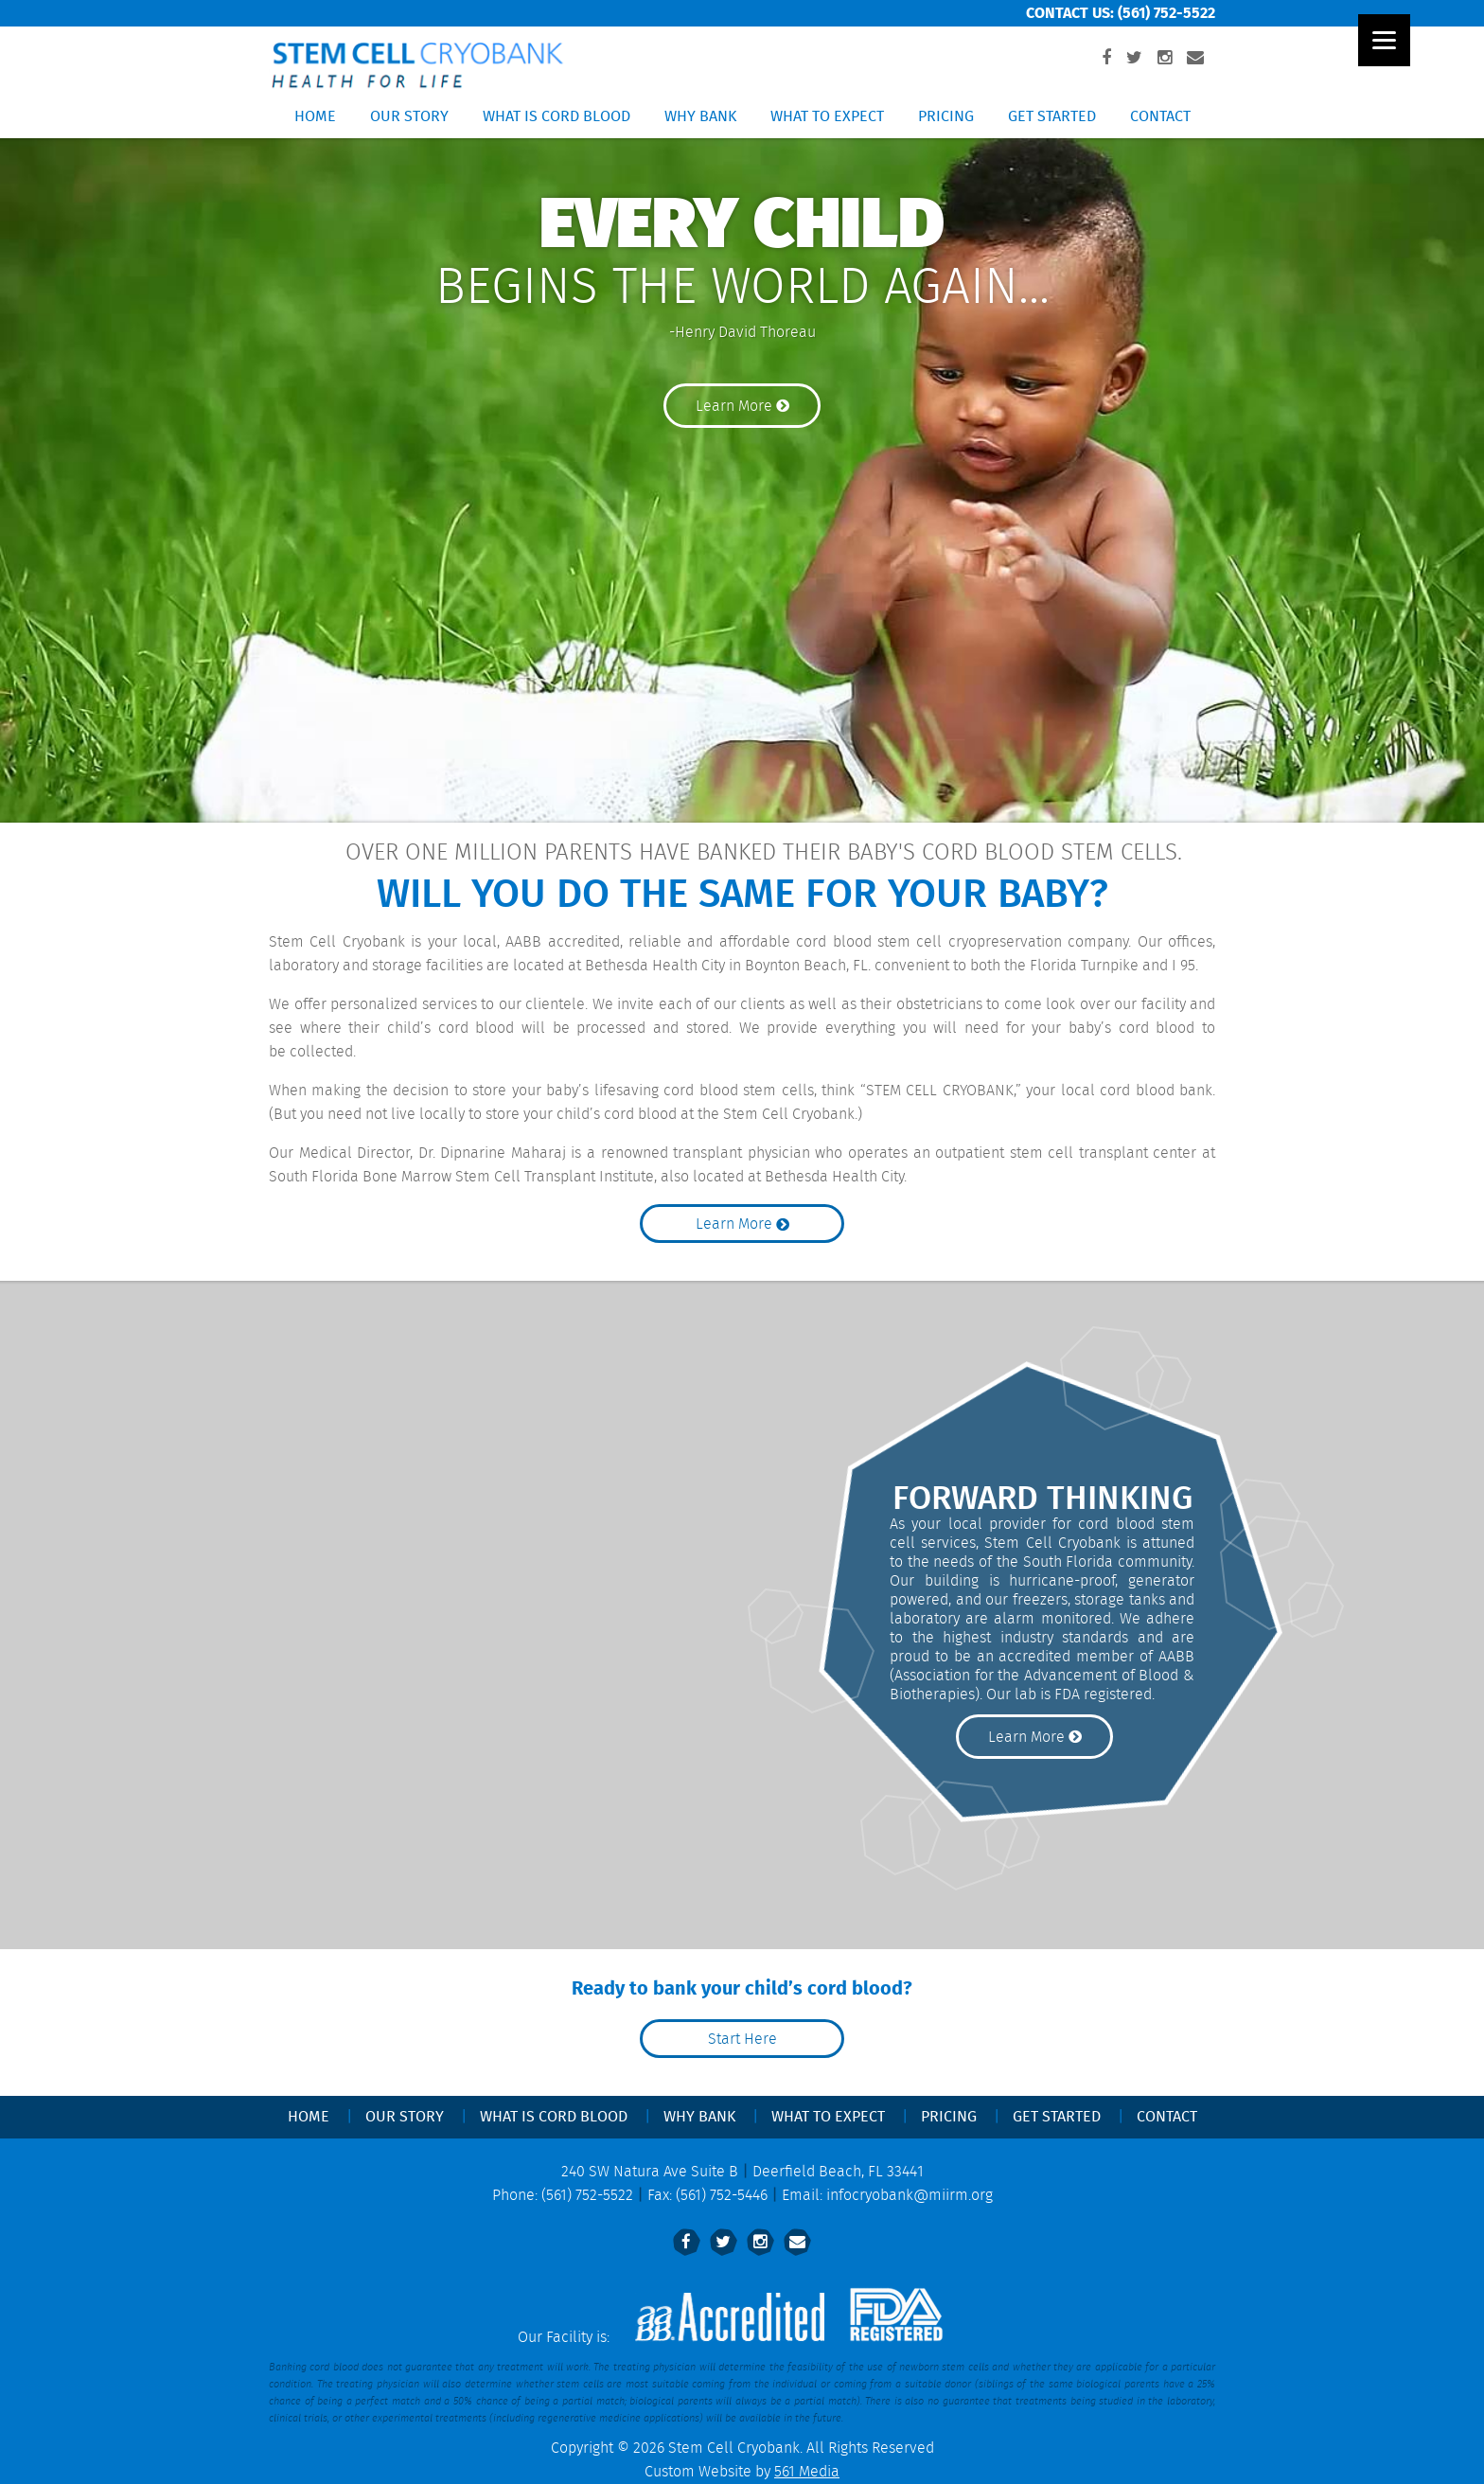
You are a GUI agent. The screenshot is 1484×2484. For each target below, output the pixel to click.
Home (315, 117)
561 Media (806, 2472)
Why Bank (700, 117)
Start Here (742, 2039)
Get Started (1052, 117)
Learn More (742, 406)
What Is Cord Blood (556, 117)
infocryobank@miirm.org (909, 2196)
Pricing (946, 117)
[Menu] (1384, 40)
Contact (1160, 117)
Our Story (409, 117)
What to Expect (827, 117)
